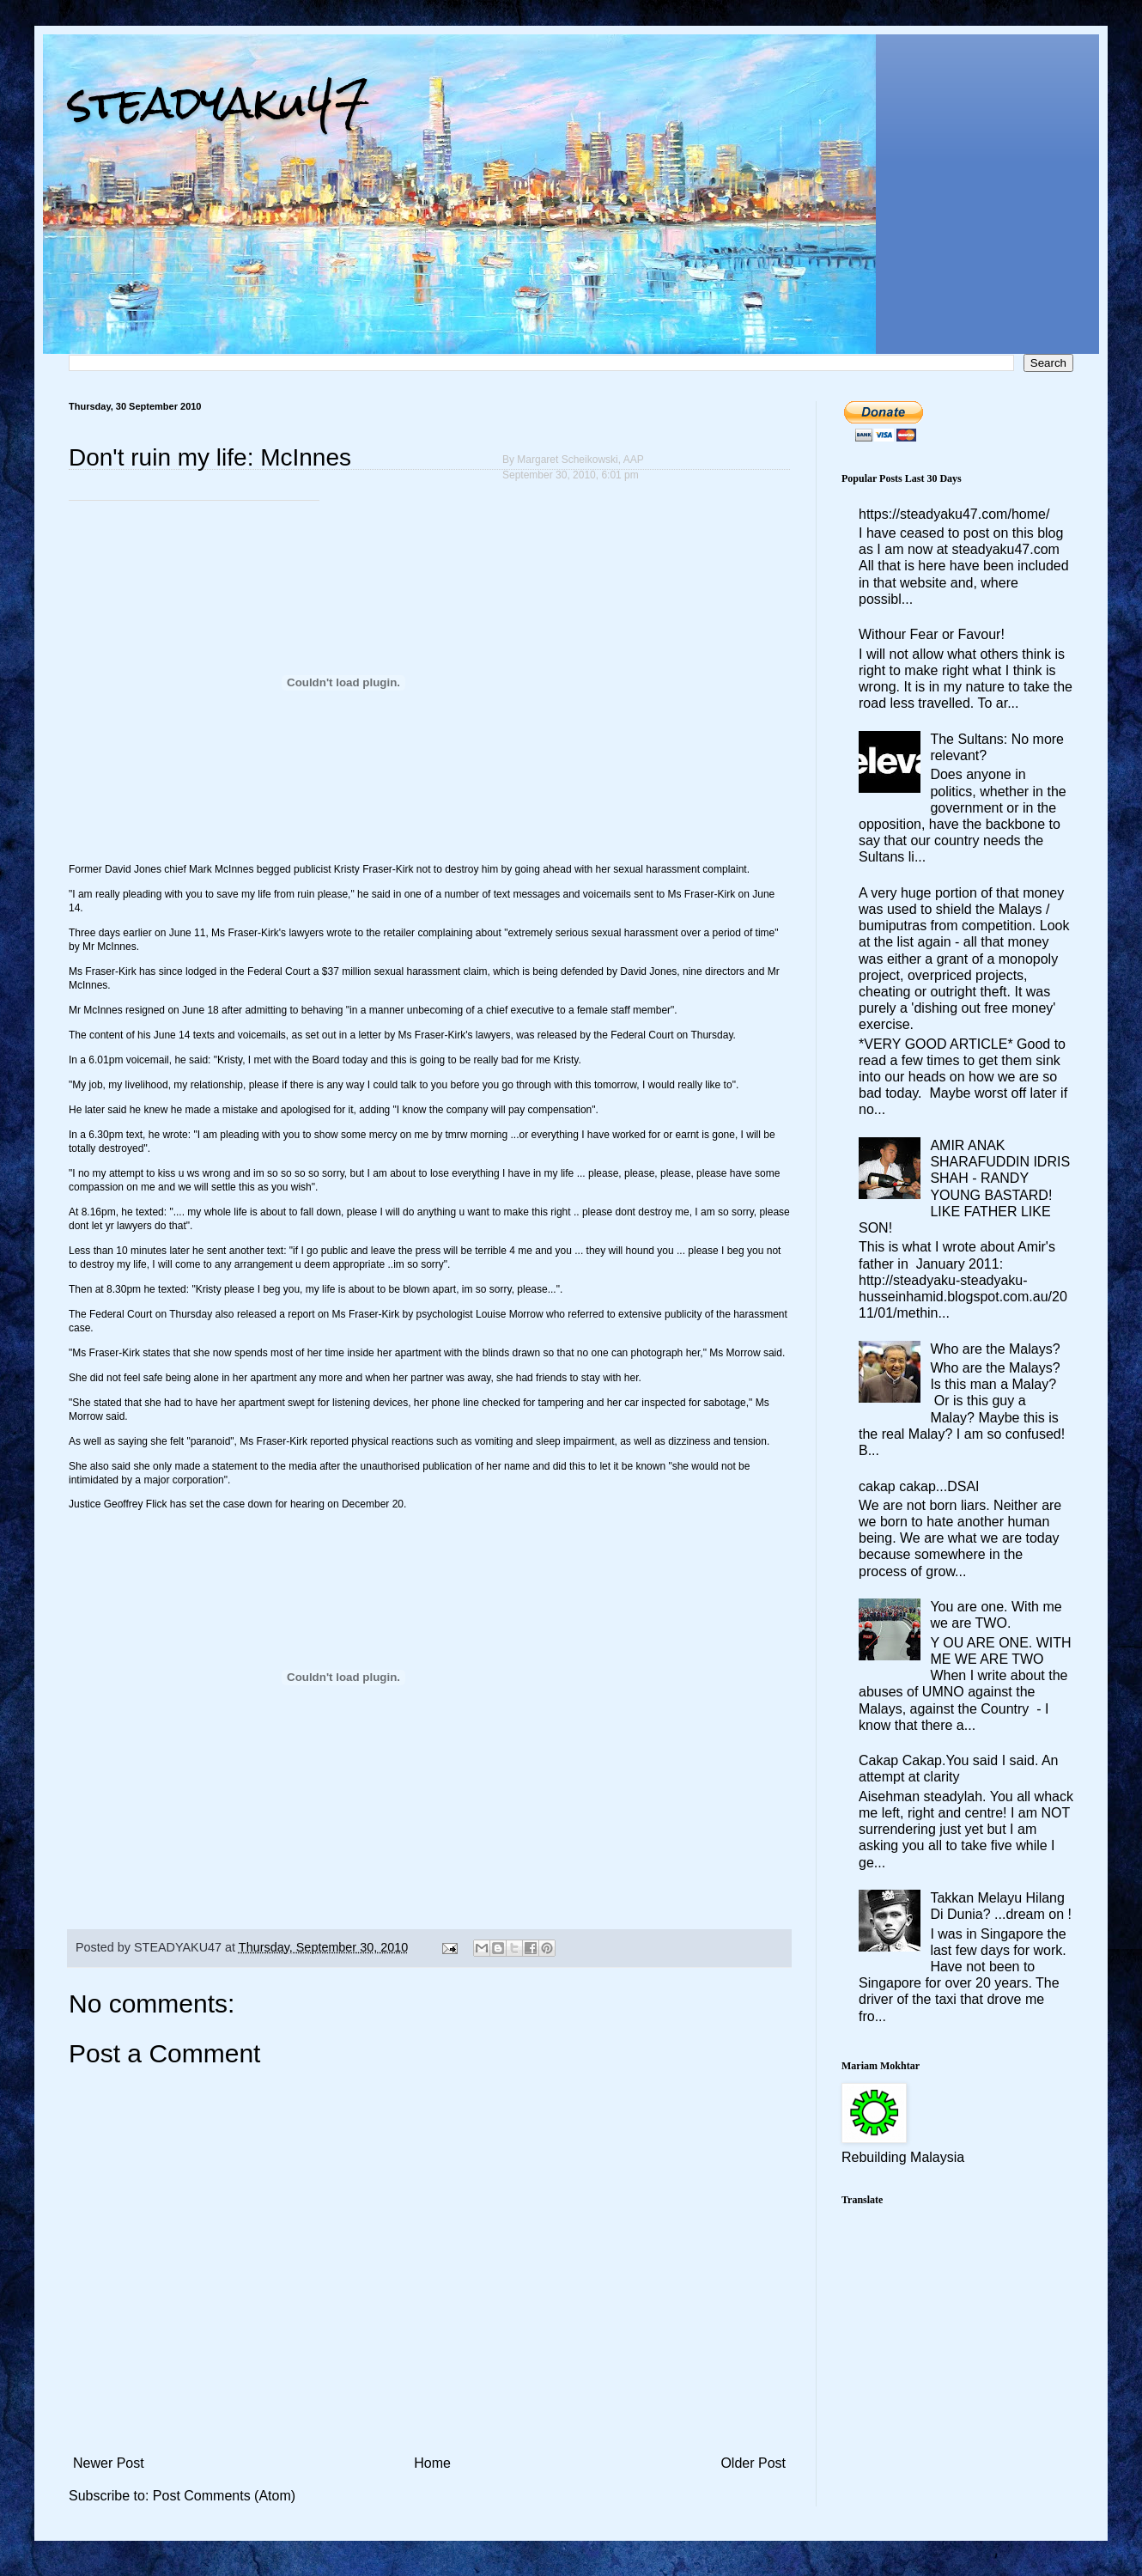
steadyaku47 (219, 102)
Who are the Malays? (995, 1349)
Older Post (753, 2463)
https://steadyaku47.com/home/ (954, 514)
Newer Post (108, 2463)
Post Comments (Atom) (224, 2495)
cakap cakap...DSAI (919, 1486)
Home (432, 2463)
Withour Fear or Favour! (932, 634)
